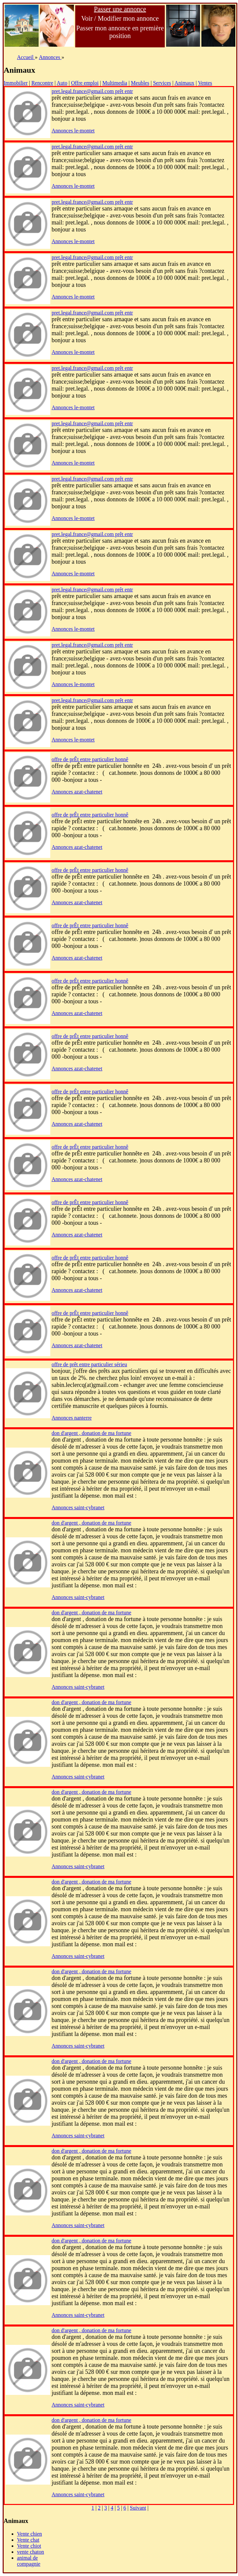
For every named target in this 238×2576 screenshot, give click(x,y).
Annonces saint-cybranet (78, 1507)
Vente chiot (29, 2546)
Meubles (140, 83)
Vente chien (29, 2534)
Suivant (138, 2508)
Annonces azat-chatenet (77, 792)
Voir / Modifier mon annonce (120, 18)
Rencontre (42, 83)
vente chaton (30, 2552)
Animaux (184, 83)
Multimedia (114, 83)
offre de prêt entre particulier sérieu (89, 1364)
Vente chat (28, 2540)
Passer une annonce (120, 9)
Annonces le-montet (73, 130)
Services (162, 83)
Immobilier (16, 83)
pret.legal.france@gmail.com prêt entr (92, 91)
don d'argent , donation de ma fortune (91, 1433)
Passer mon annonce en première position (120, 31)
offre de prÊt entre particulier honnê (90, 759)
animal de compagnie (28, 2561)
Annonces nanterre (72, 1418)
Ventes (205, 83)
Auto (62, 83)
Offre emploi (85, 83)
